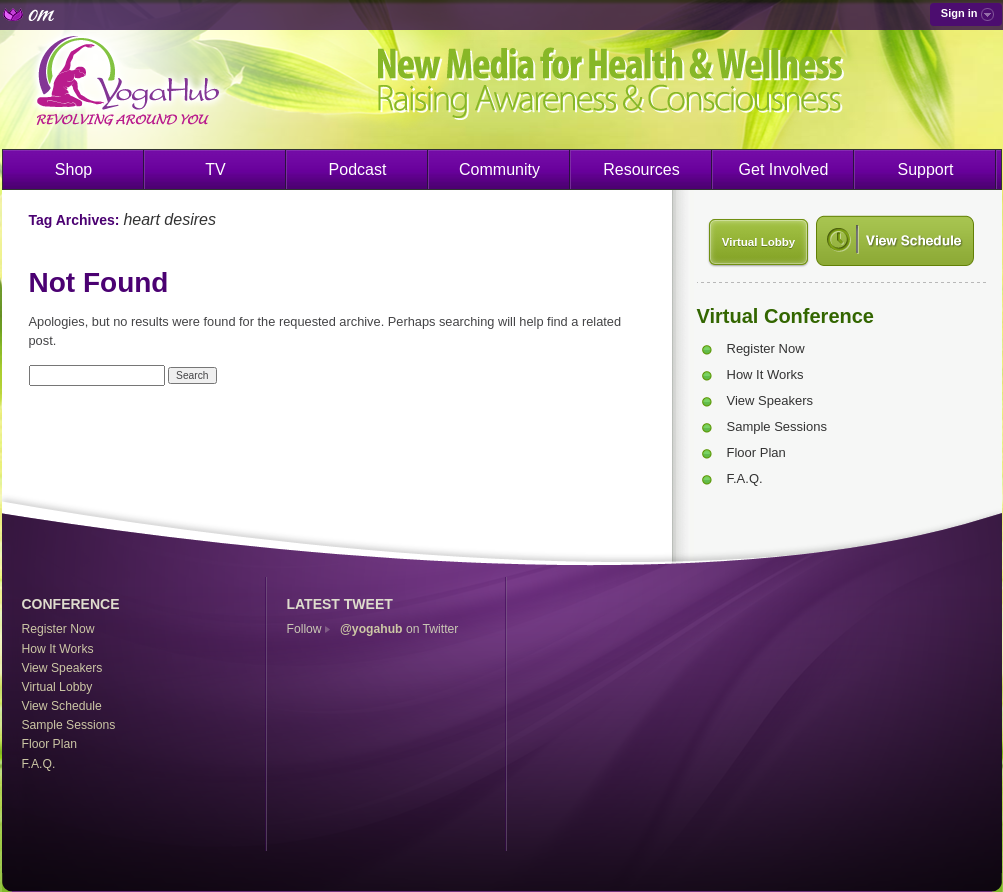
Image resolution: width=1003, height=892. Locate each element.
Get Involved (784, 169)
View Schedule (62, 706)
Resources (641, 169)
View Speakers (770, 400)
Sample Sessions (777, 426)
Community (499, 169)
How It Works (765, 374)
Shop (73, 169)
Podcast (358, 169)
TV (215, 169)
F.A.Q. (745, 478)
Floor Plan (756, 452)
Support (925, 169)
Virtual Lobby (758, 242)
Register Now (766, 348)
